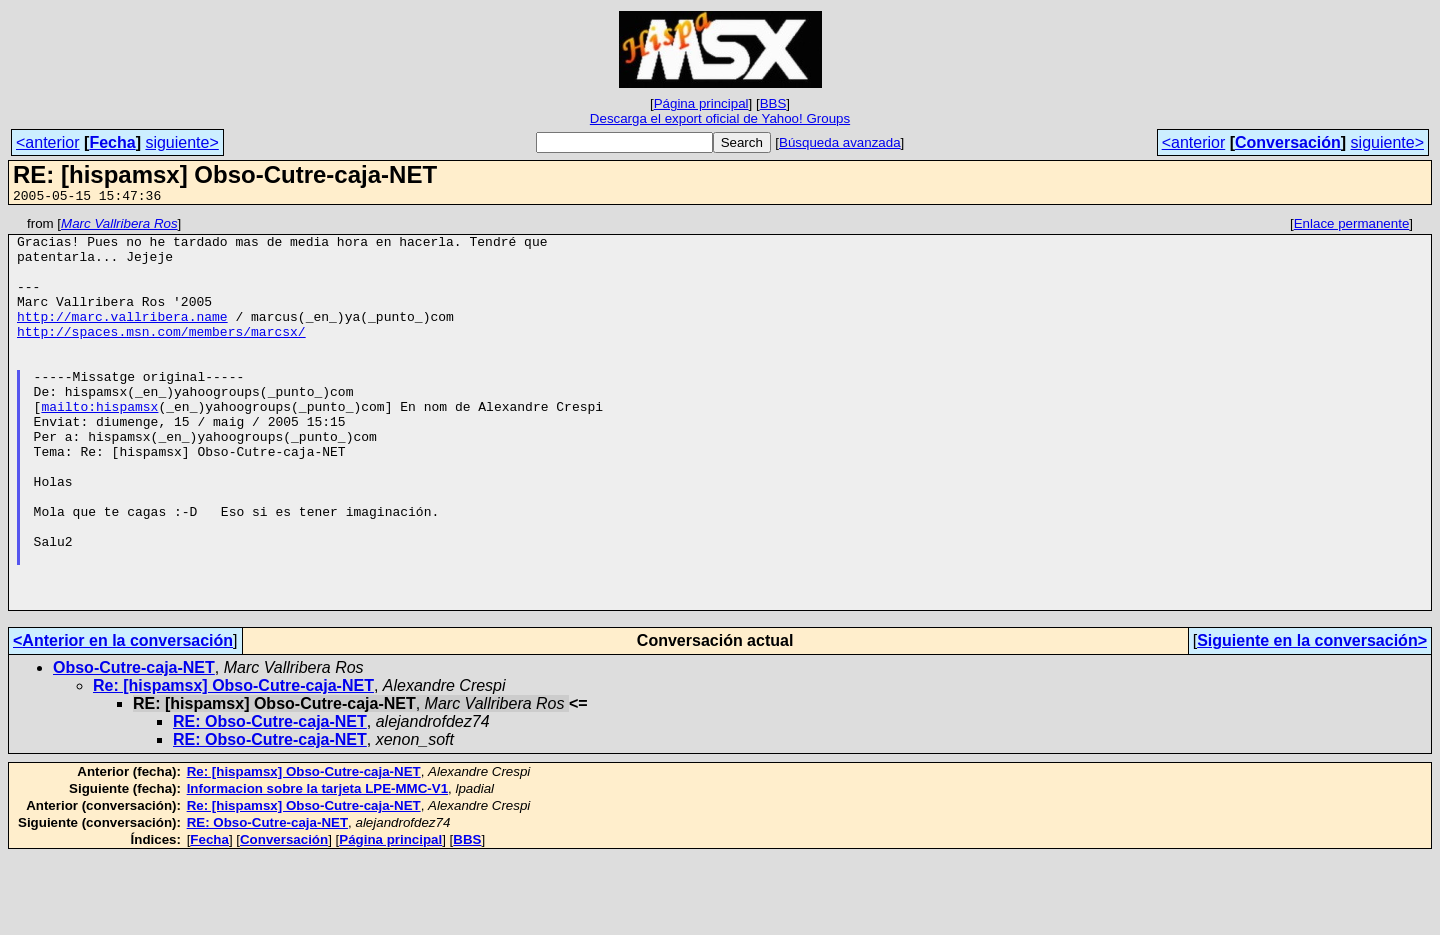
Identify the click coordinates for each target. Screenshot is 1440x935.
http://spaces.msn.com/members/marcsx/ (161, 355)
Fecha (112, 142)
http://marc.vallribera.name (122, 337)
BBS (773, 103)
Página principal (701, 103)
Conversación (1288, 142)
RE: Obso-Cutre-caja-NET (270, 799)
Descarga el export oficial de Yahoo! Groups (720, 118)
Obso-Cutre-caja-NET (134, 745)
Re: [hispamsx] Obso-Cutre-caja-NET (233, 763)
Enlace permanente (1352, 226)
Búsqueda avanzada (840, 142)
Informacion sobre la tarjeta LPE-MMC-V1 (317, 866)
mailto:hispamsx (99, 445)
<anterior (48, 142)
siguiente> (181, 142)
